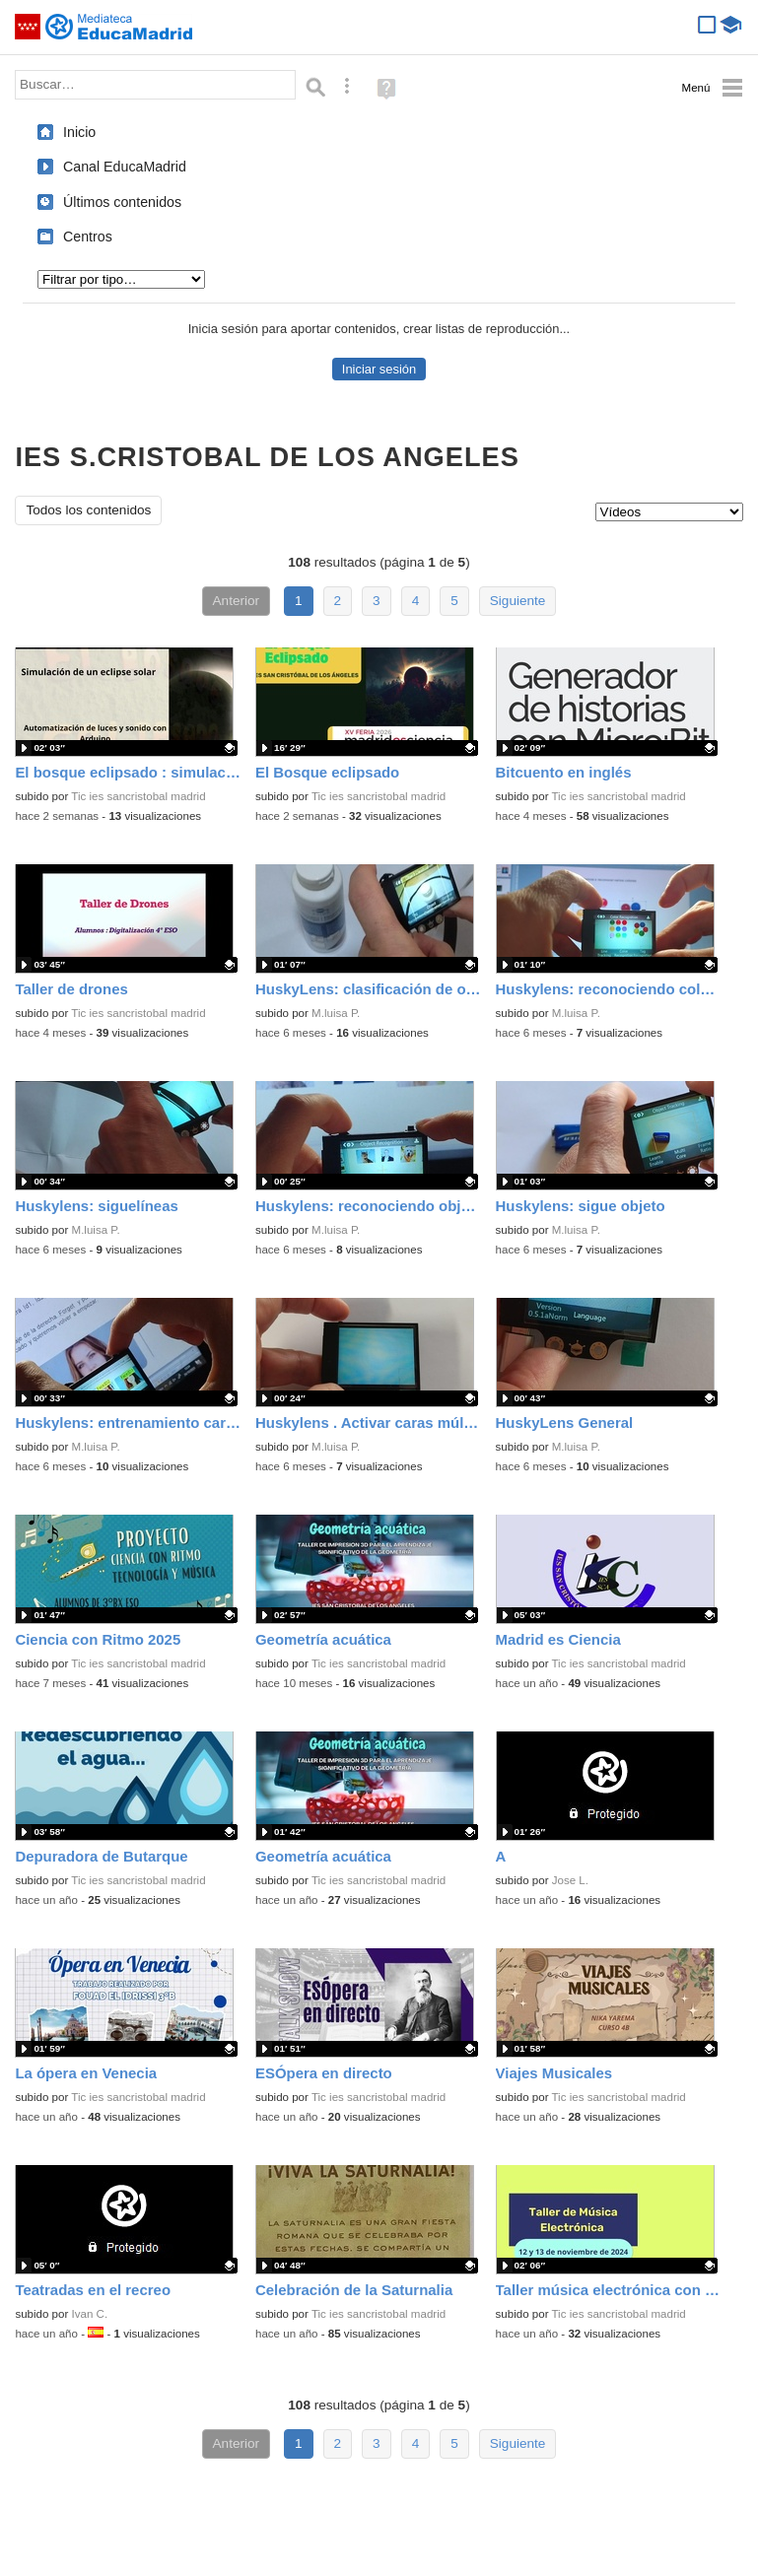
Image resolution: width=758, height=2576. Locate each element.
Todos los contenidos (88, 510)
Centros (87, 236)
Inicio (79, 132)
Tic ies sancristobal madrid (138, 796)
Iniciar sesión (379, 369)
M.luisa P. (335, 1013)
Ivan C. (90, 2314)
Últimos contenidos (122, 202)
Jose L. (570, 1880)
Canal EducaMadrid (124, 166)
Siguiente (518, 600)
